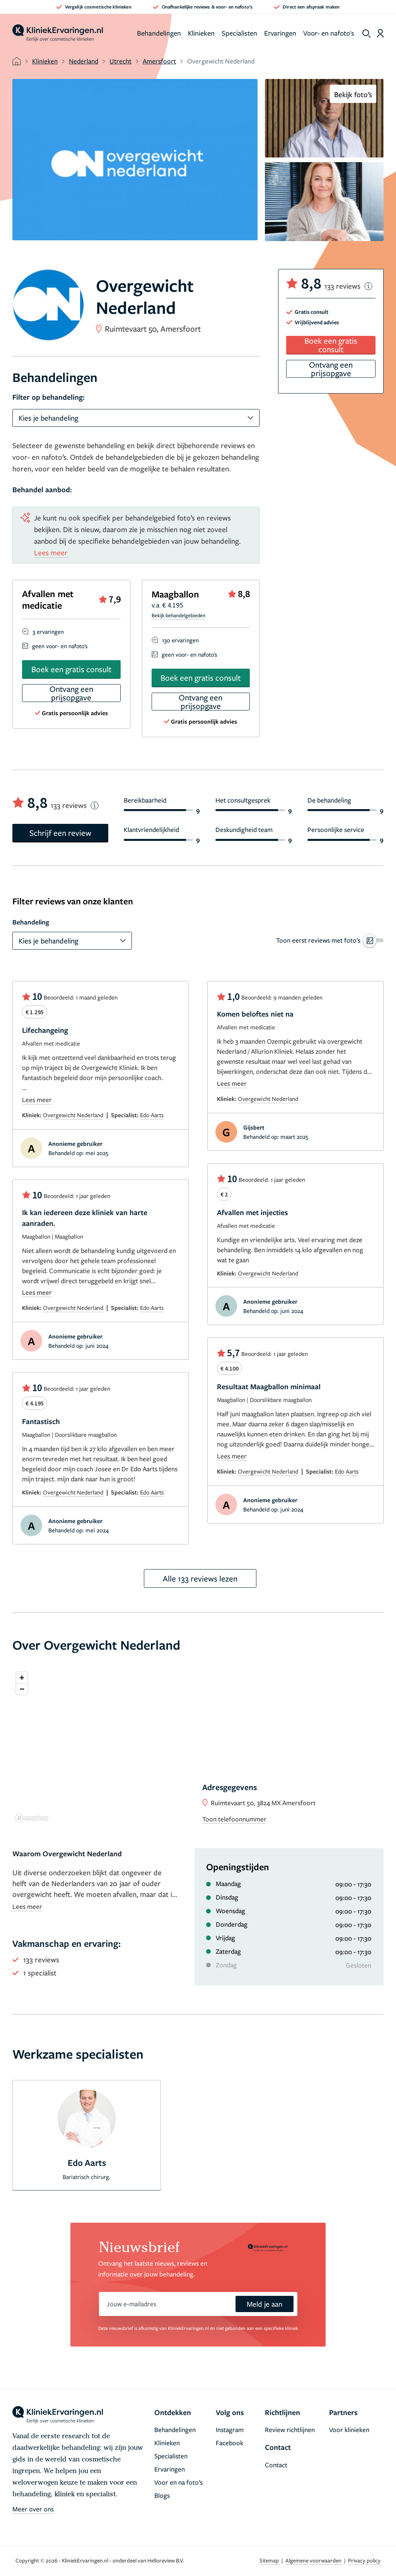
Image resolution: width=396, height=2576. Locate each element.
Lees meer (51, 552)
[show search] (366, 33)
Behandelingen (159, 33)
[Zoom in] (21, 1677)
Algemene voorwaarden (314, 2560)
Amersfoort (159, 60)
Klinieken (201, 33)
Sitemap (269, 2560)
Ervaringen (280, 33)
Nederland (83, 60)
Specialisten (239, 33)
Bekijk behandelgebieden (178, 615)
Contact (276, 2464)
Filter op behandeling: (48, 397)
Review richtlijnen (290, 2429)
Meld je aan (264, 2304)
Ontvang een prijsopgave (71, 693)
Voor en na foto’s (178, 2482)
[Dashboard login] (380, 33)
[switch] (330, 940)
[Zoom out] (21, 1689)
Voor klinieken (349, 2429)
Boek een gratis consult (71, 669)
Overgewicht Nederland (73, 1115)
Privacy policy (364, 2560)
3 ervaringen (48, 631)
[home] (57, 33)
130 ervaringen (180, 640)
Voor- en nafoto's (328, 33)
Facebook (229, 2442)
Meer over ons (33, 2508)
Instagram (230, 2429)
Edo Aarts (152, 1115)
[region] (198, 1746)
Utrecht (120, 60)
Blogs (162, 2495)
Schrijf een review (60, 832)
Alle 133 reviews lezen (200, 1578)
